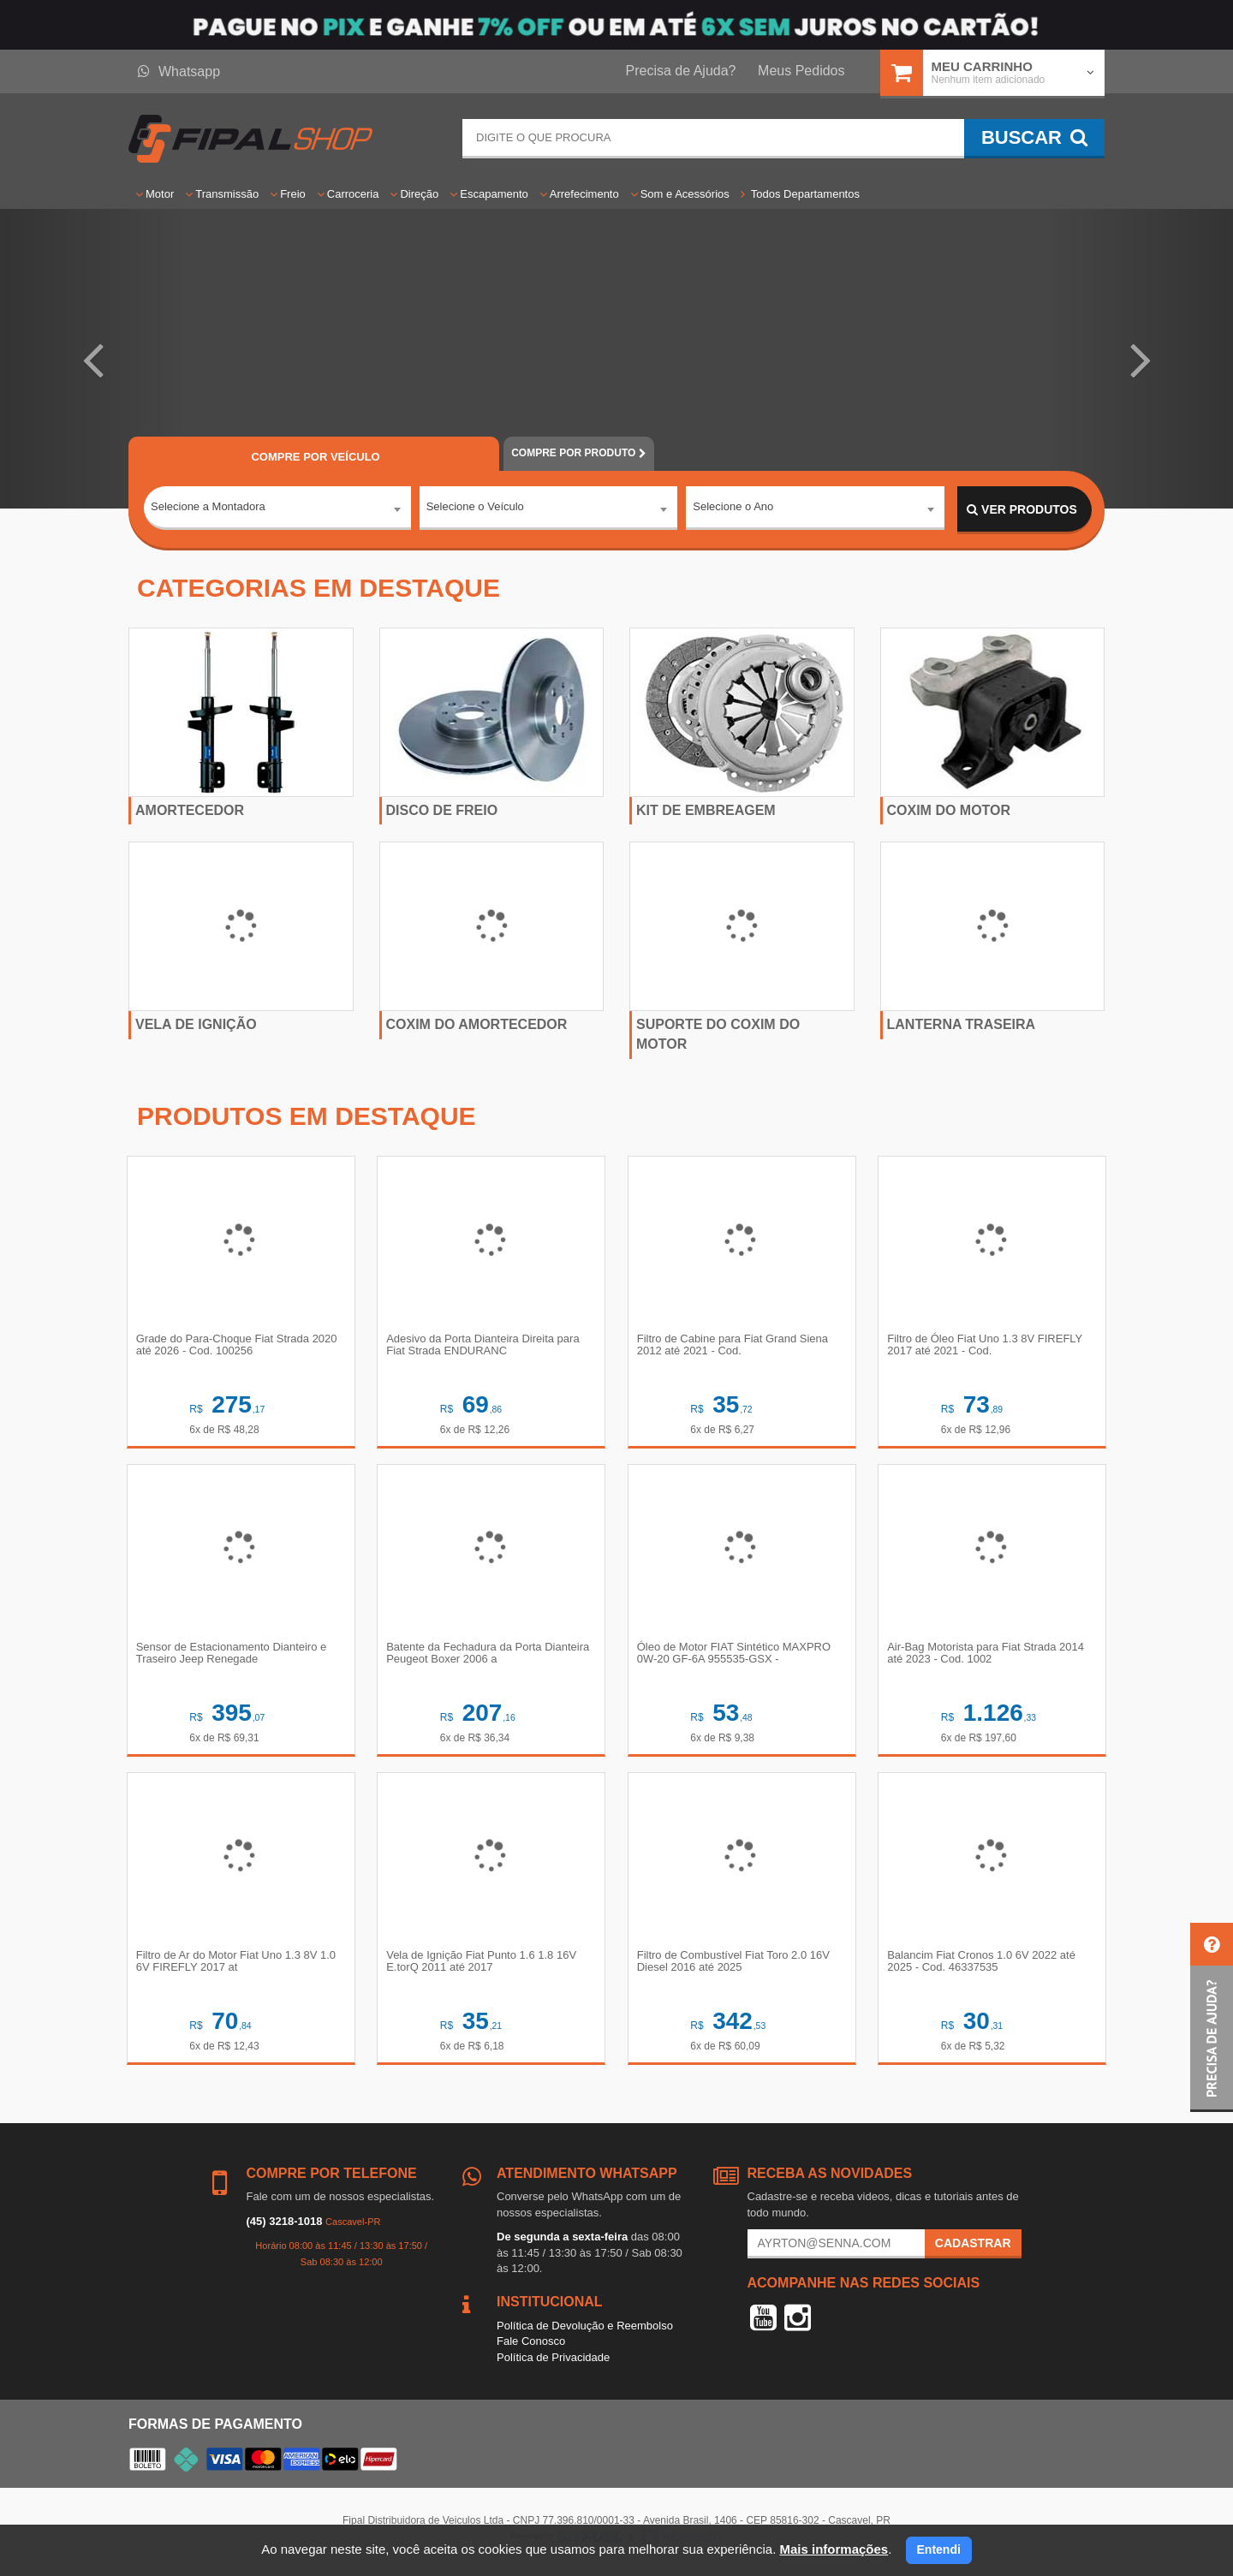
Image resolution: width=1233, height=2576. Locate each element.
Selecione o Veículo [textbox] (475, 509)
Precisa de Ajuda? (681, 70)
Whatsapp (179, 71)
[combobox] (277, 510)
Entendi (939, 2549)
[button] (92, 359)
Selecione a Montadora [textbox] (208, 509)
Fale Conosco (531, 2347)
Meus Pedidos (801, 70)
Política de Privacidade (553, 2363)
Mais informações (833, 2549)
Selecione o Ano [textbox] (733, 509)
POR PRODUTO (578, 453)
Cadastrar (973, 2249)
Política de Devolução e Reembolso (585, 2331)
